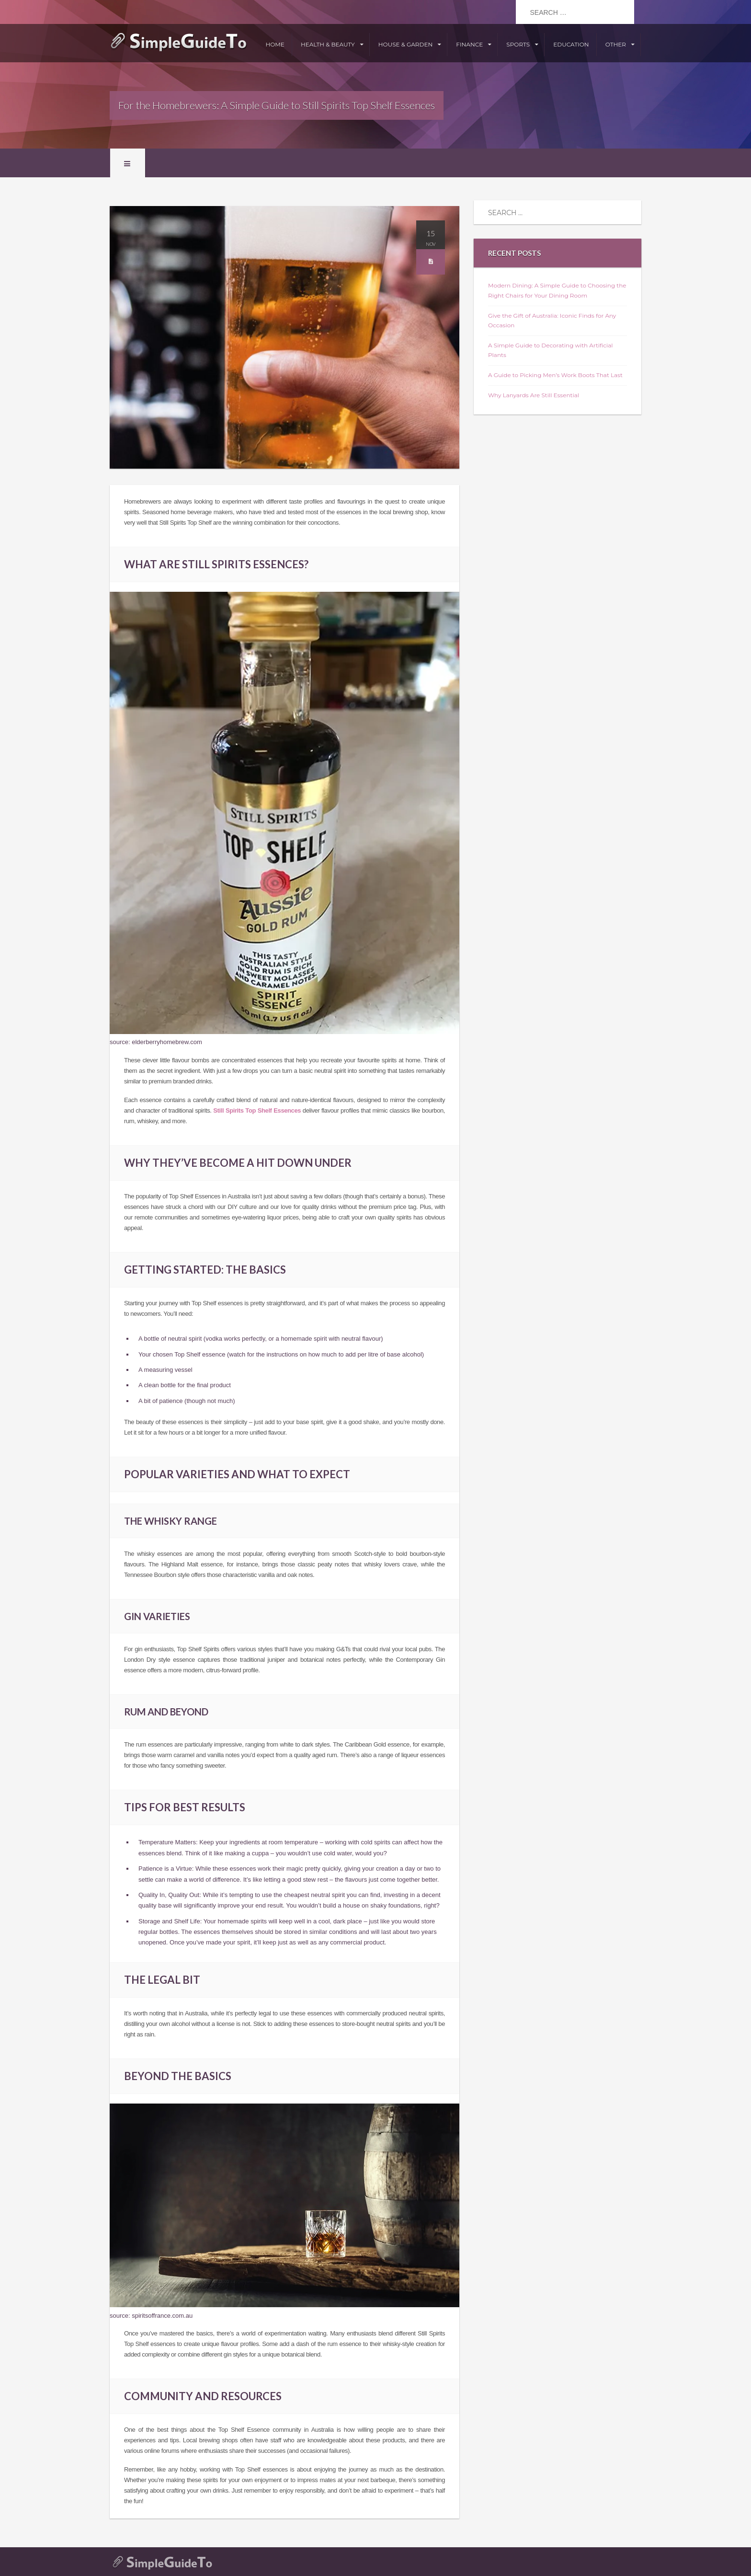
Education (571, 44)
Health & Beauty (328, 44)
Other (615, 44)
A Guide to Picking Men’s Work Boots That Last (555, 375)
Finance (469, 44)
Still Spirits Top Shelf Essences (257, 1110)
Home (274, 44)
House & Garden (405, 44)
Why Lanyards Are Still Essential (533, 395)
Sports (518, 44)
